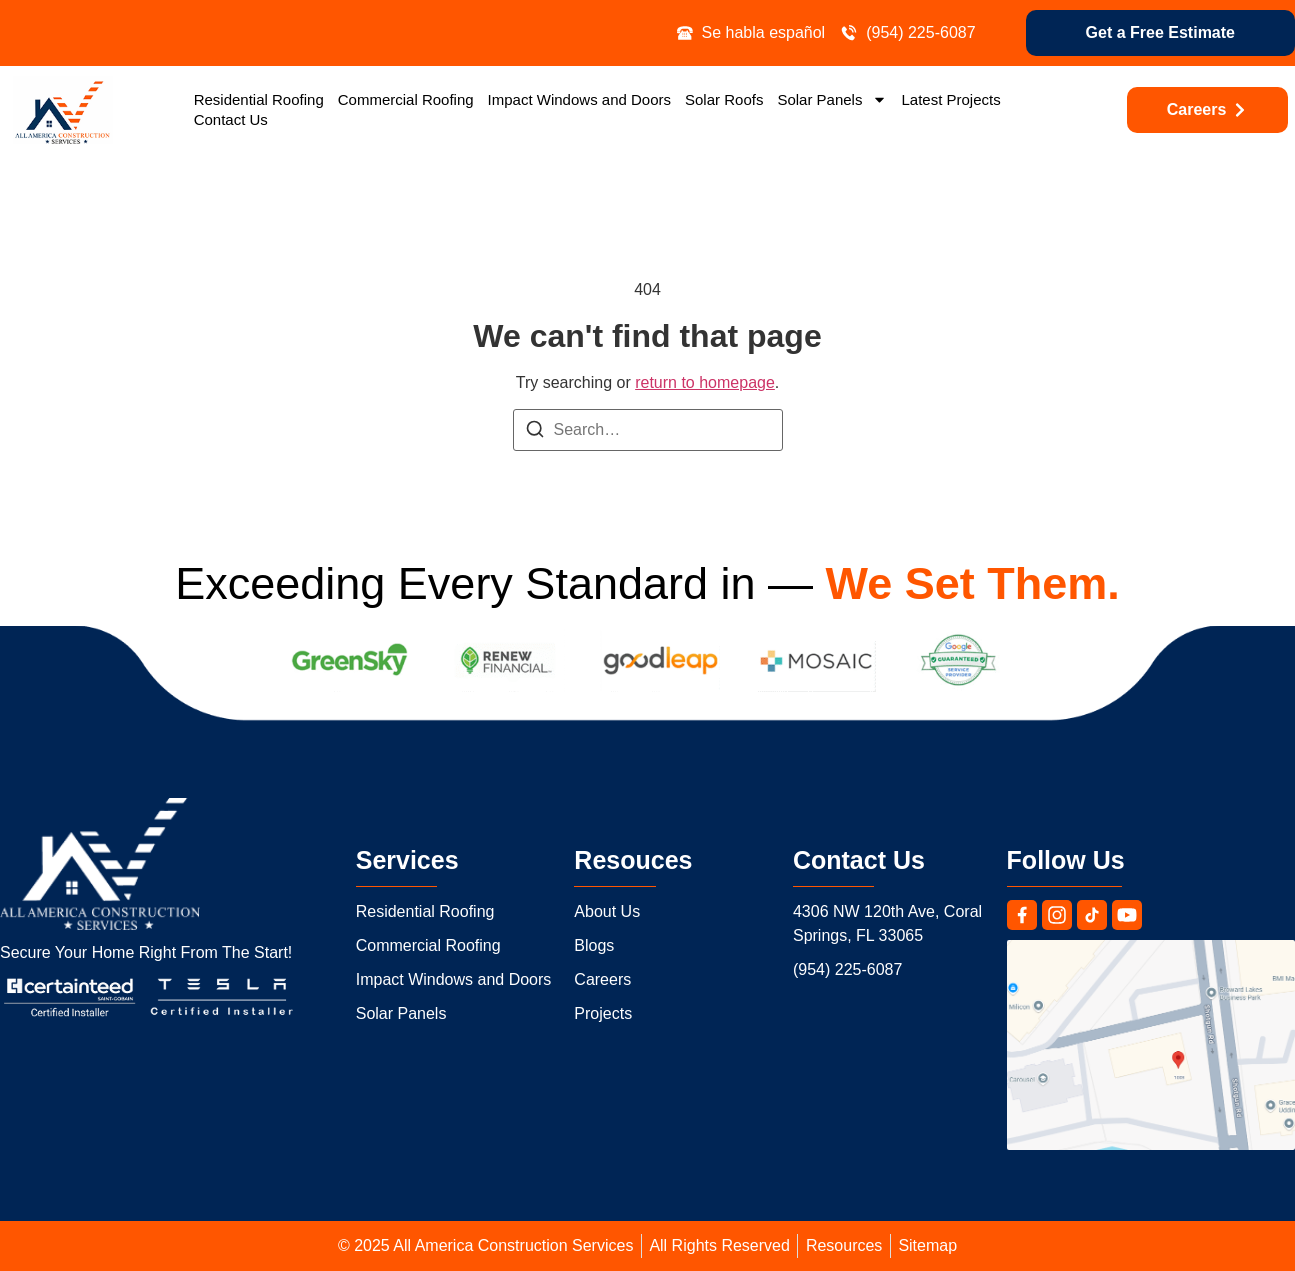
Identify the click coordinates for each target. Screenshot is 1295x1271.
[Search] (535, 432)
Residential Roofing (259, 99)
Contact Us (231, 119)
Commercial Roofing (406, 99)
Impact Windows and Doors (579, 99)
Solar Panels (832, 100)
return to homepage (705, 382)
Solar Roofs (724, 99)
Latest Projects (950, 99)
